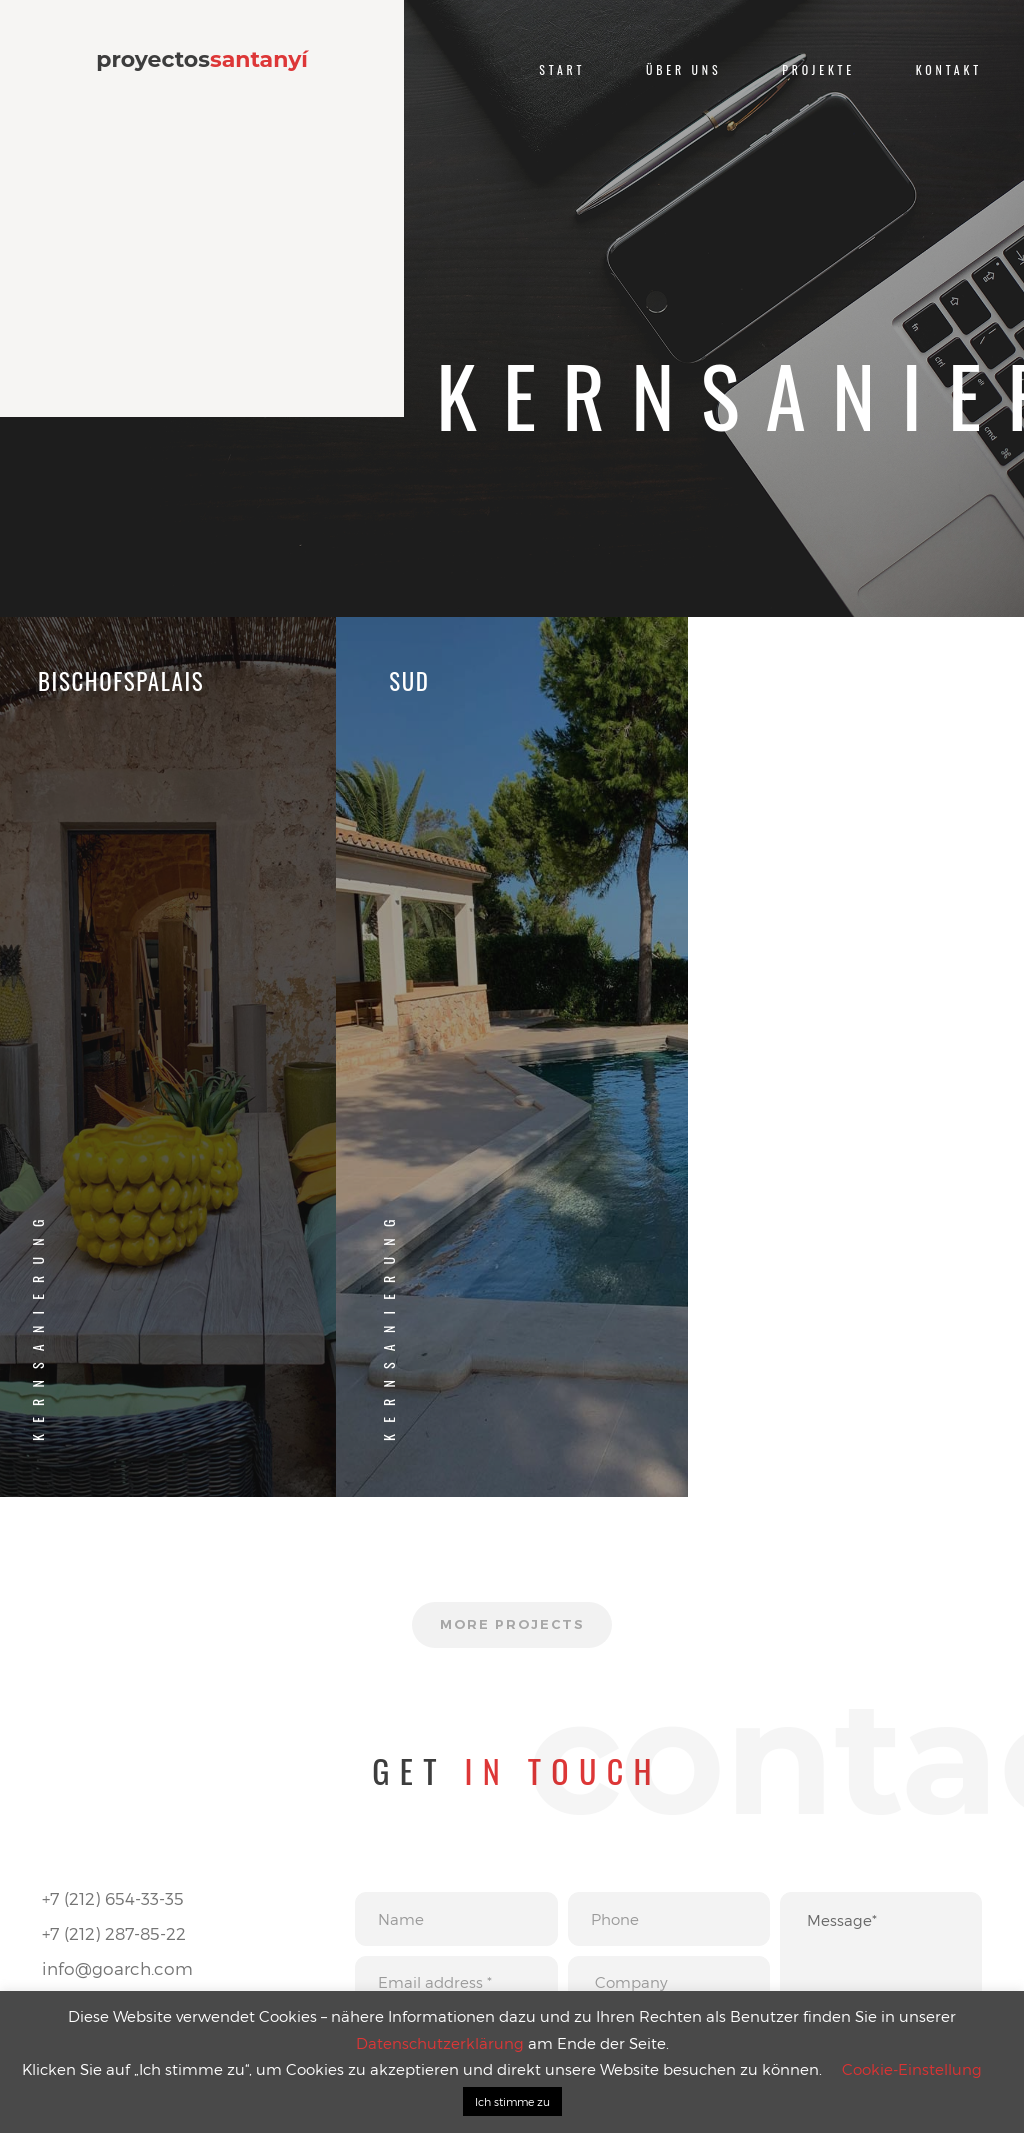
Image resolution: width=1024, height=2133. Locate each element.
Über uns (683, 69)
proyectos (202, 60)
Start (562, 69)
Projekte (818, 69)
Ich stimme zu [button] (512, 2101)
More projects (511, 1624)
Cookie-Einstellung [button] (912, 2069)
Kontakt (949, 69)
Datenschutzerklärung (440, 2043)
